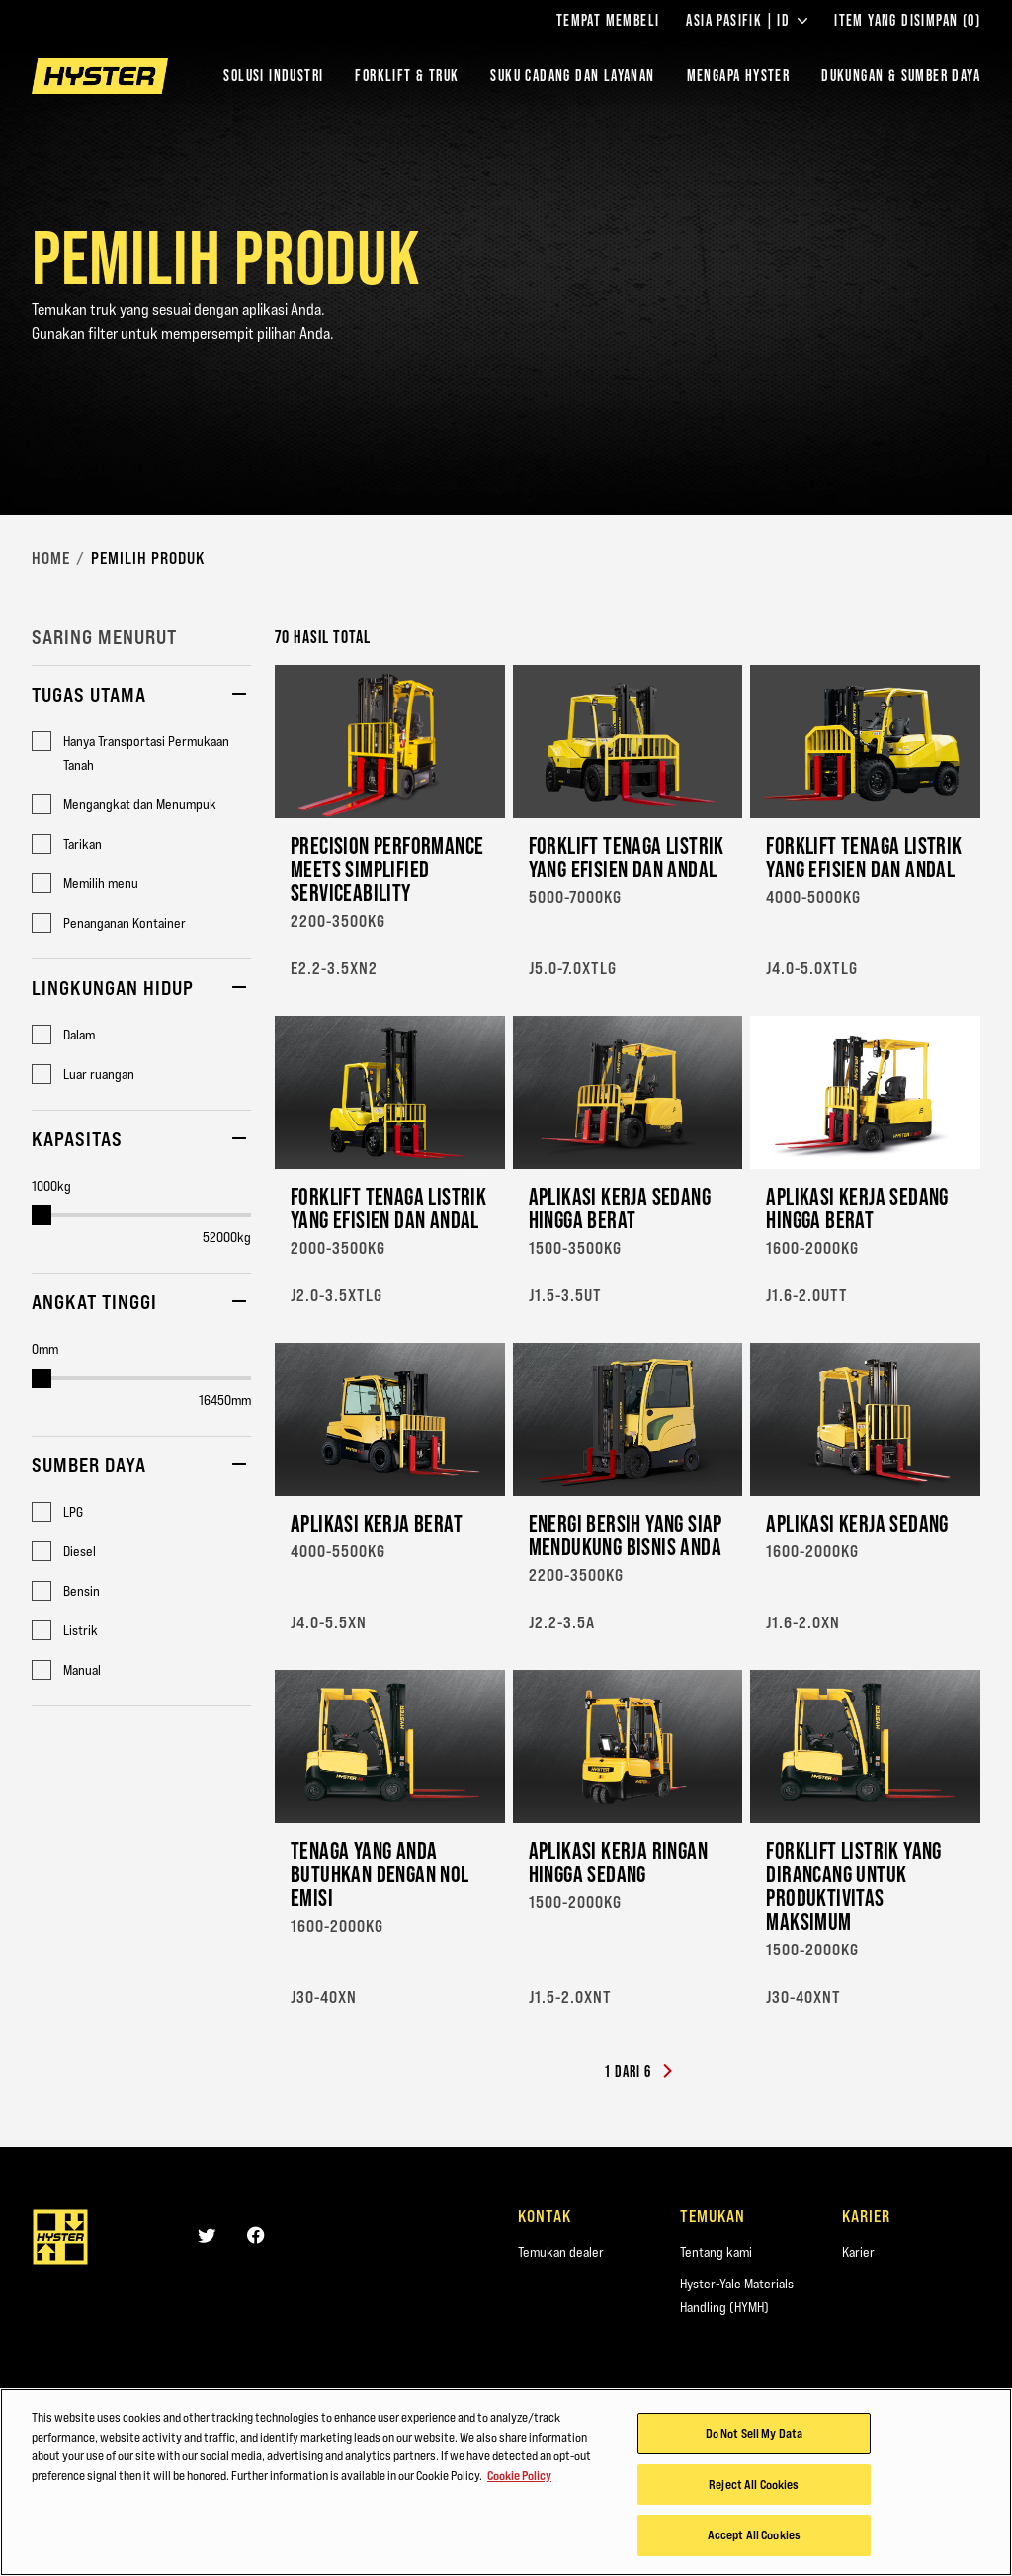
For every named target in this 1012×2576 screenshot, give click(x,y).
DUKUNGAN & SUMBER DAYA (900, 75)
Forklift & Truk (407, 75)
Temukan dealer (561, 2252)
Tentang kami (716, 2252)
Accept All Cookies (754, 2538)
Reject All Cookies (754, 2487)
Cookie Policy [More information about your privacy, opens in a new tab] (519, 2478)
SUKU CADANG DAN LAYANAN (572, 75)
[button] (141, 697)
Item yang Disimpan (907, 21)
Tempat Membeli (608, 21)
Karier (858, 2252)
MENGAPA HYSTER (739, 75)
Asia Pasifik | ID (746, 21)
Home (51, 558)
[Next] (667, 2072)
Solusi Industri (273, 75)
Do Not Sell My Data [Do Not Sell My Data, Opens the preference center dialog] (754, 2437)
